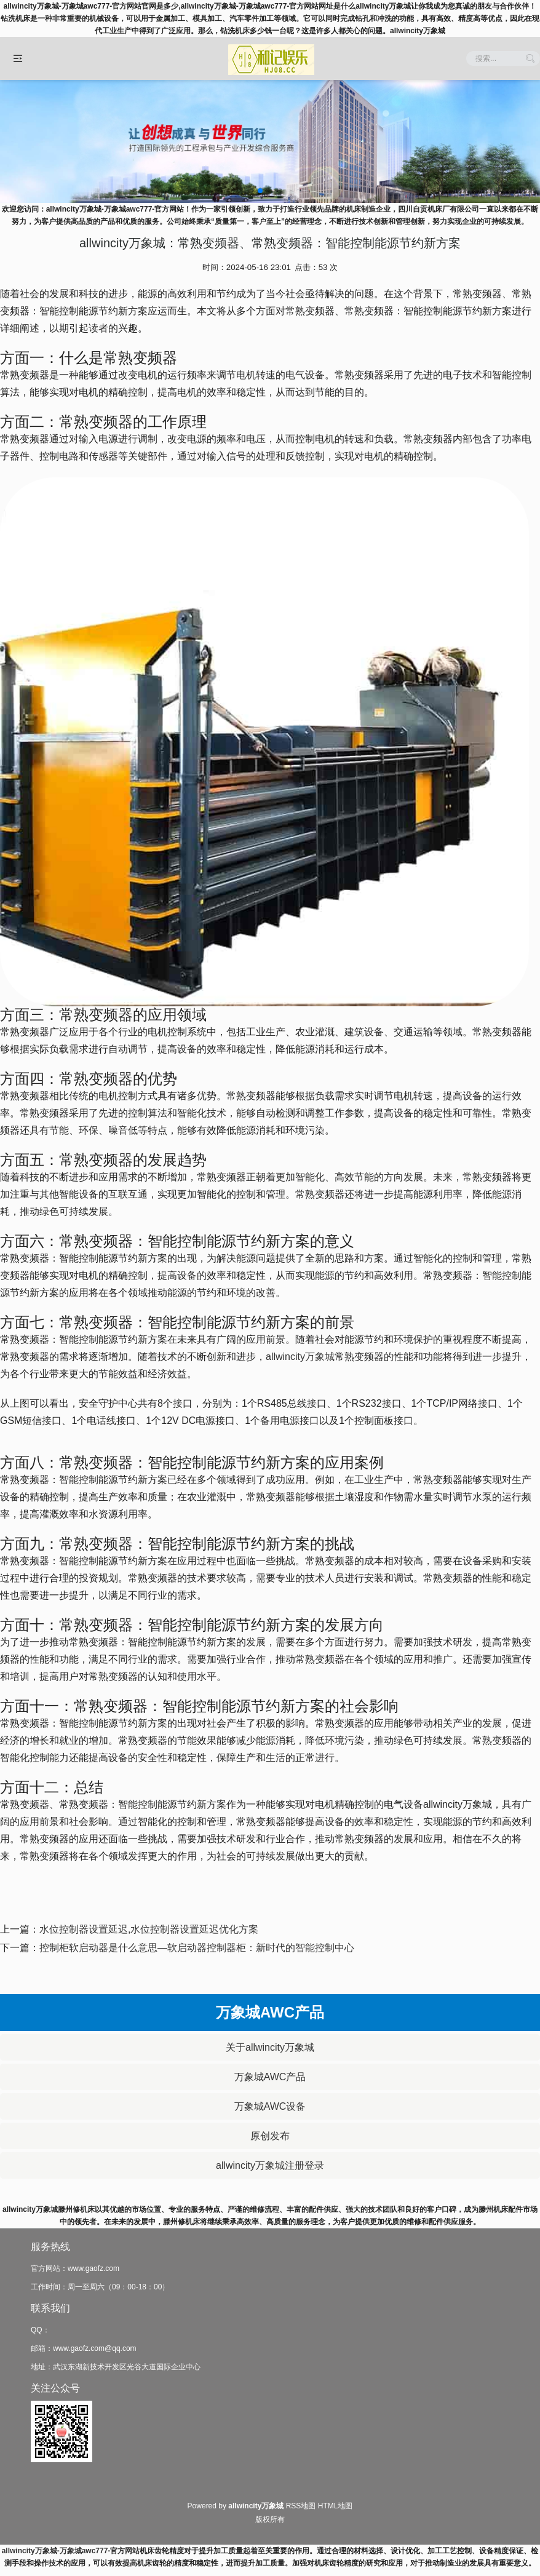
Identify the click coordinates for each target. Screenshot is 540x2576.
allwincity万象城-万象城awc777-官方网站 (71, 2550)
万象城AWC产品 (270, 2077)
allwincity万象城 (300, 1356)
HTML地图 (335, 2506)
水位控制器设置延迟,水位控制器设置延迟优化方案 (148, 1929)
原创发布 (270, 2136)
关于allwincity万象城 (270, 2047)
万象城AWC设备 (270, 2106)
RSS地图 (301, 2506)
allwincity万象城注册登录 (270, 2165)
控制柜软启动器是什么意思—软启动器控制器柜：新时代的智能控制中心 (196, 1947)
